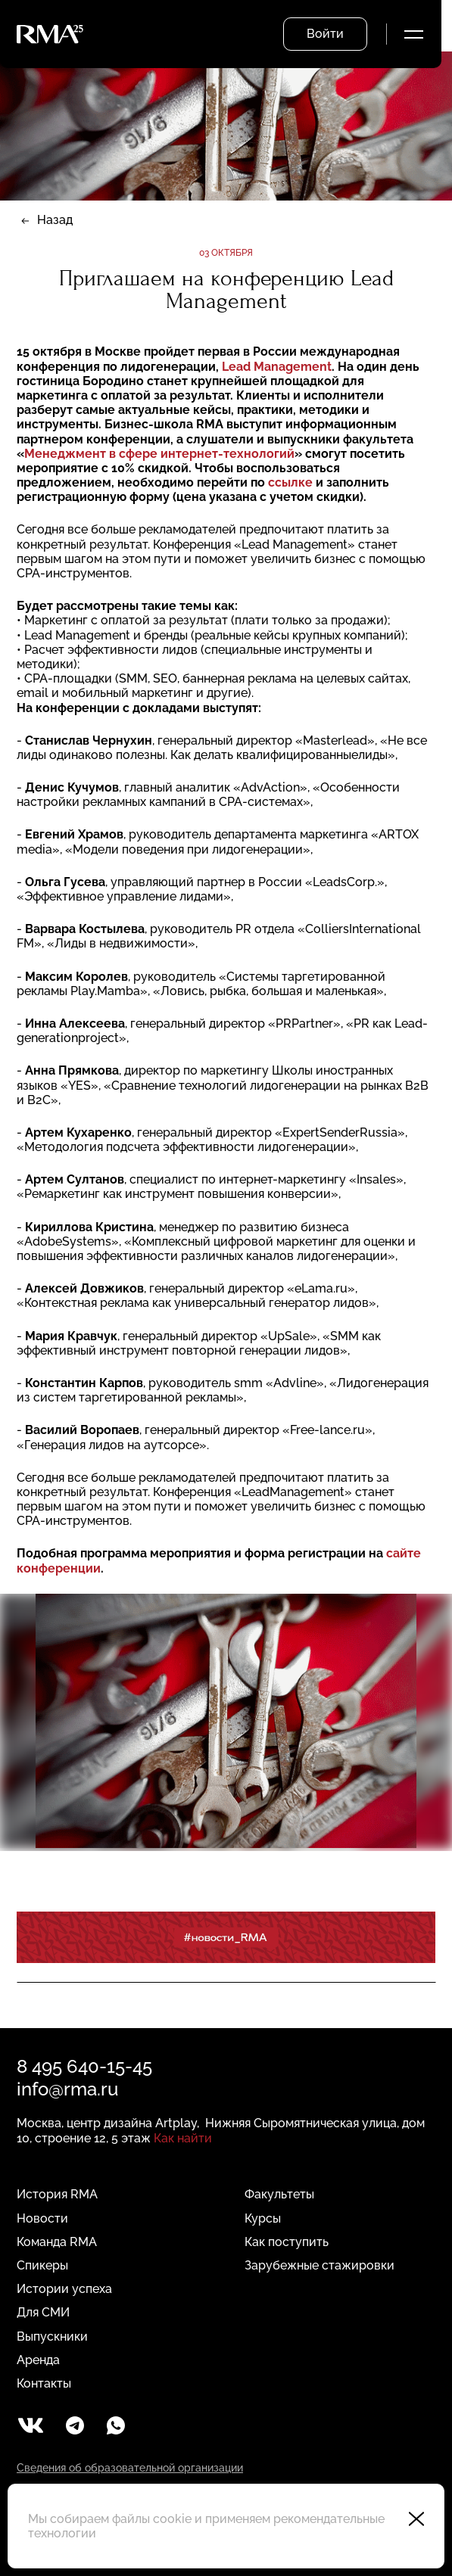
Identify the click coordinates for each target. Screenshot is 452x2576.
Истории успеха (64, 2289)
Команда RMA (57, 2242)
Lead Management (277, 366)
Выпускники (52, 2336)
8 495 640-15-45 (84, 2066)
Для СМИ (43, 2312)
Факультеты (279, 2194)
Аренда (38, 2360)
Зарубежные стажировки (319, 2265)
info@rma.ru (67, 2089)
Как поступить (287, 2242)
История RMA (57, 2194)
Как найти (183, 2138)
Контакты (44, 2383)
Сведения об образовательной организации (130, 2468)
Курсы (263, 2218)
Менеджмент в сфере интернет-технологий (159, 453)
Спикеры (42, 2265)
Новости (42, 2218)
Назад (55, 220)
